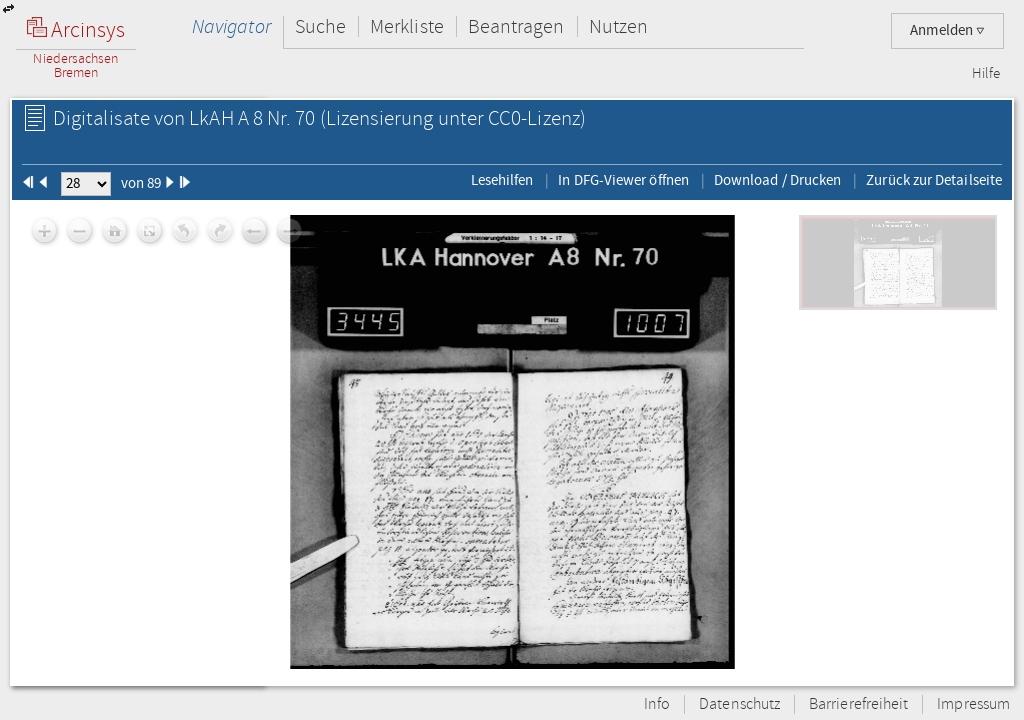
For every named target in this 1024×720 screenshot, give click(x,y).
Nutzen (618, 26)
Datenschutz (739, 704)
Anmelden (947, 30)
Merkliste (407, 26)
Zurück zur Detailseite (934, 180)
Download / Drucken (777, 180)
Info (657, 704)
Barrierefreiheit (858, 704)
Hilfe (986, 74)
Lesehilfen (502, 180)
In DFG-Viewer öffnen (623, 180)
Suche (320, 26)
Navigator (231, 26)
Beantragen (516, 26)
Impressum (973, 704)
